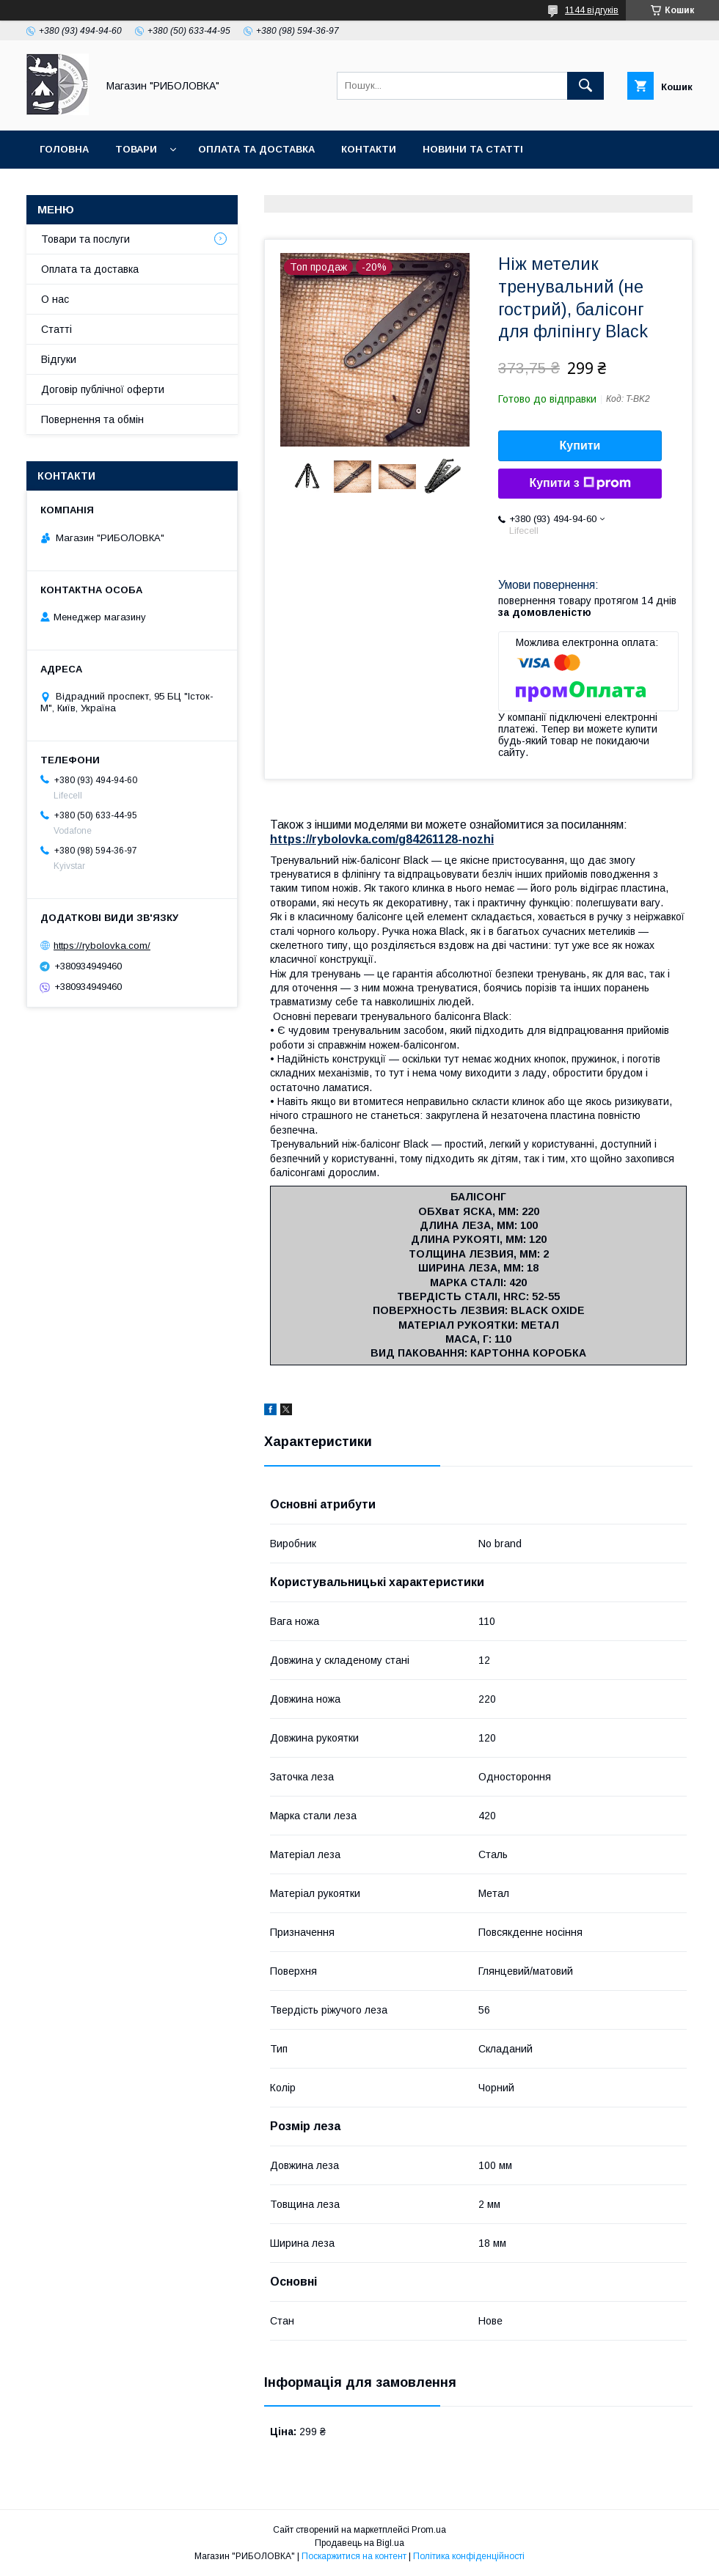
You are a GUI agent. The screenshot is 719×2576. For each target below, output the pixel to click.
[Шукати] (585, 86)
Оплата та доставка (256, 149)
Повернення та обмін (92, 419)
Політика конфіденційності (469, 2556)
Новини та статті (473, 149)
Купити (580, 445)
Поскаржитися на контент (354, 2556)
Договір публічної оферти (102, 389)
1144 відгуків (591, 10)
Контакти (368, 149)
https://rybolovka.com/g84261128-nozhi (382, 839)
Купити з (579, 483)
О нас (55, 299)
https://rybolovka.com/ (102, 945)
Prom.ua (429, 2530)
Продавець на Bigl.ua (359, 2543)
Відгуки (58, 359)
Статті (56, 329)
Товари (136, 149)
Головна (64, 149)
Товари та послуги (85, 239)
